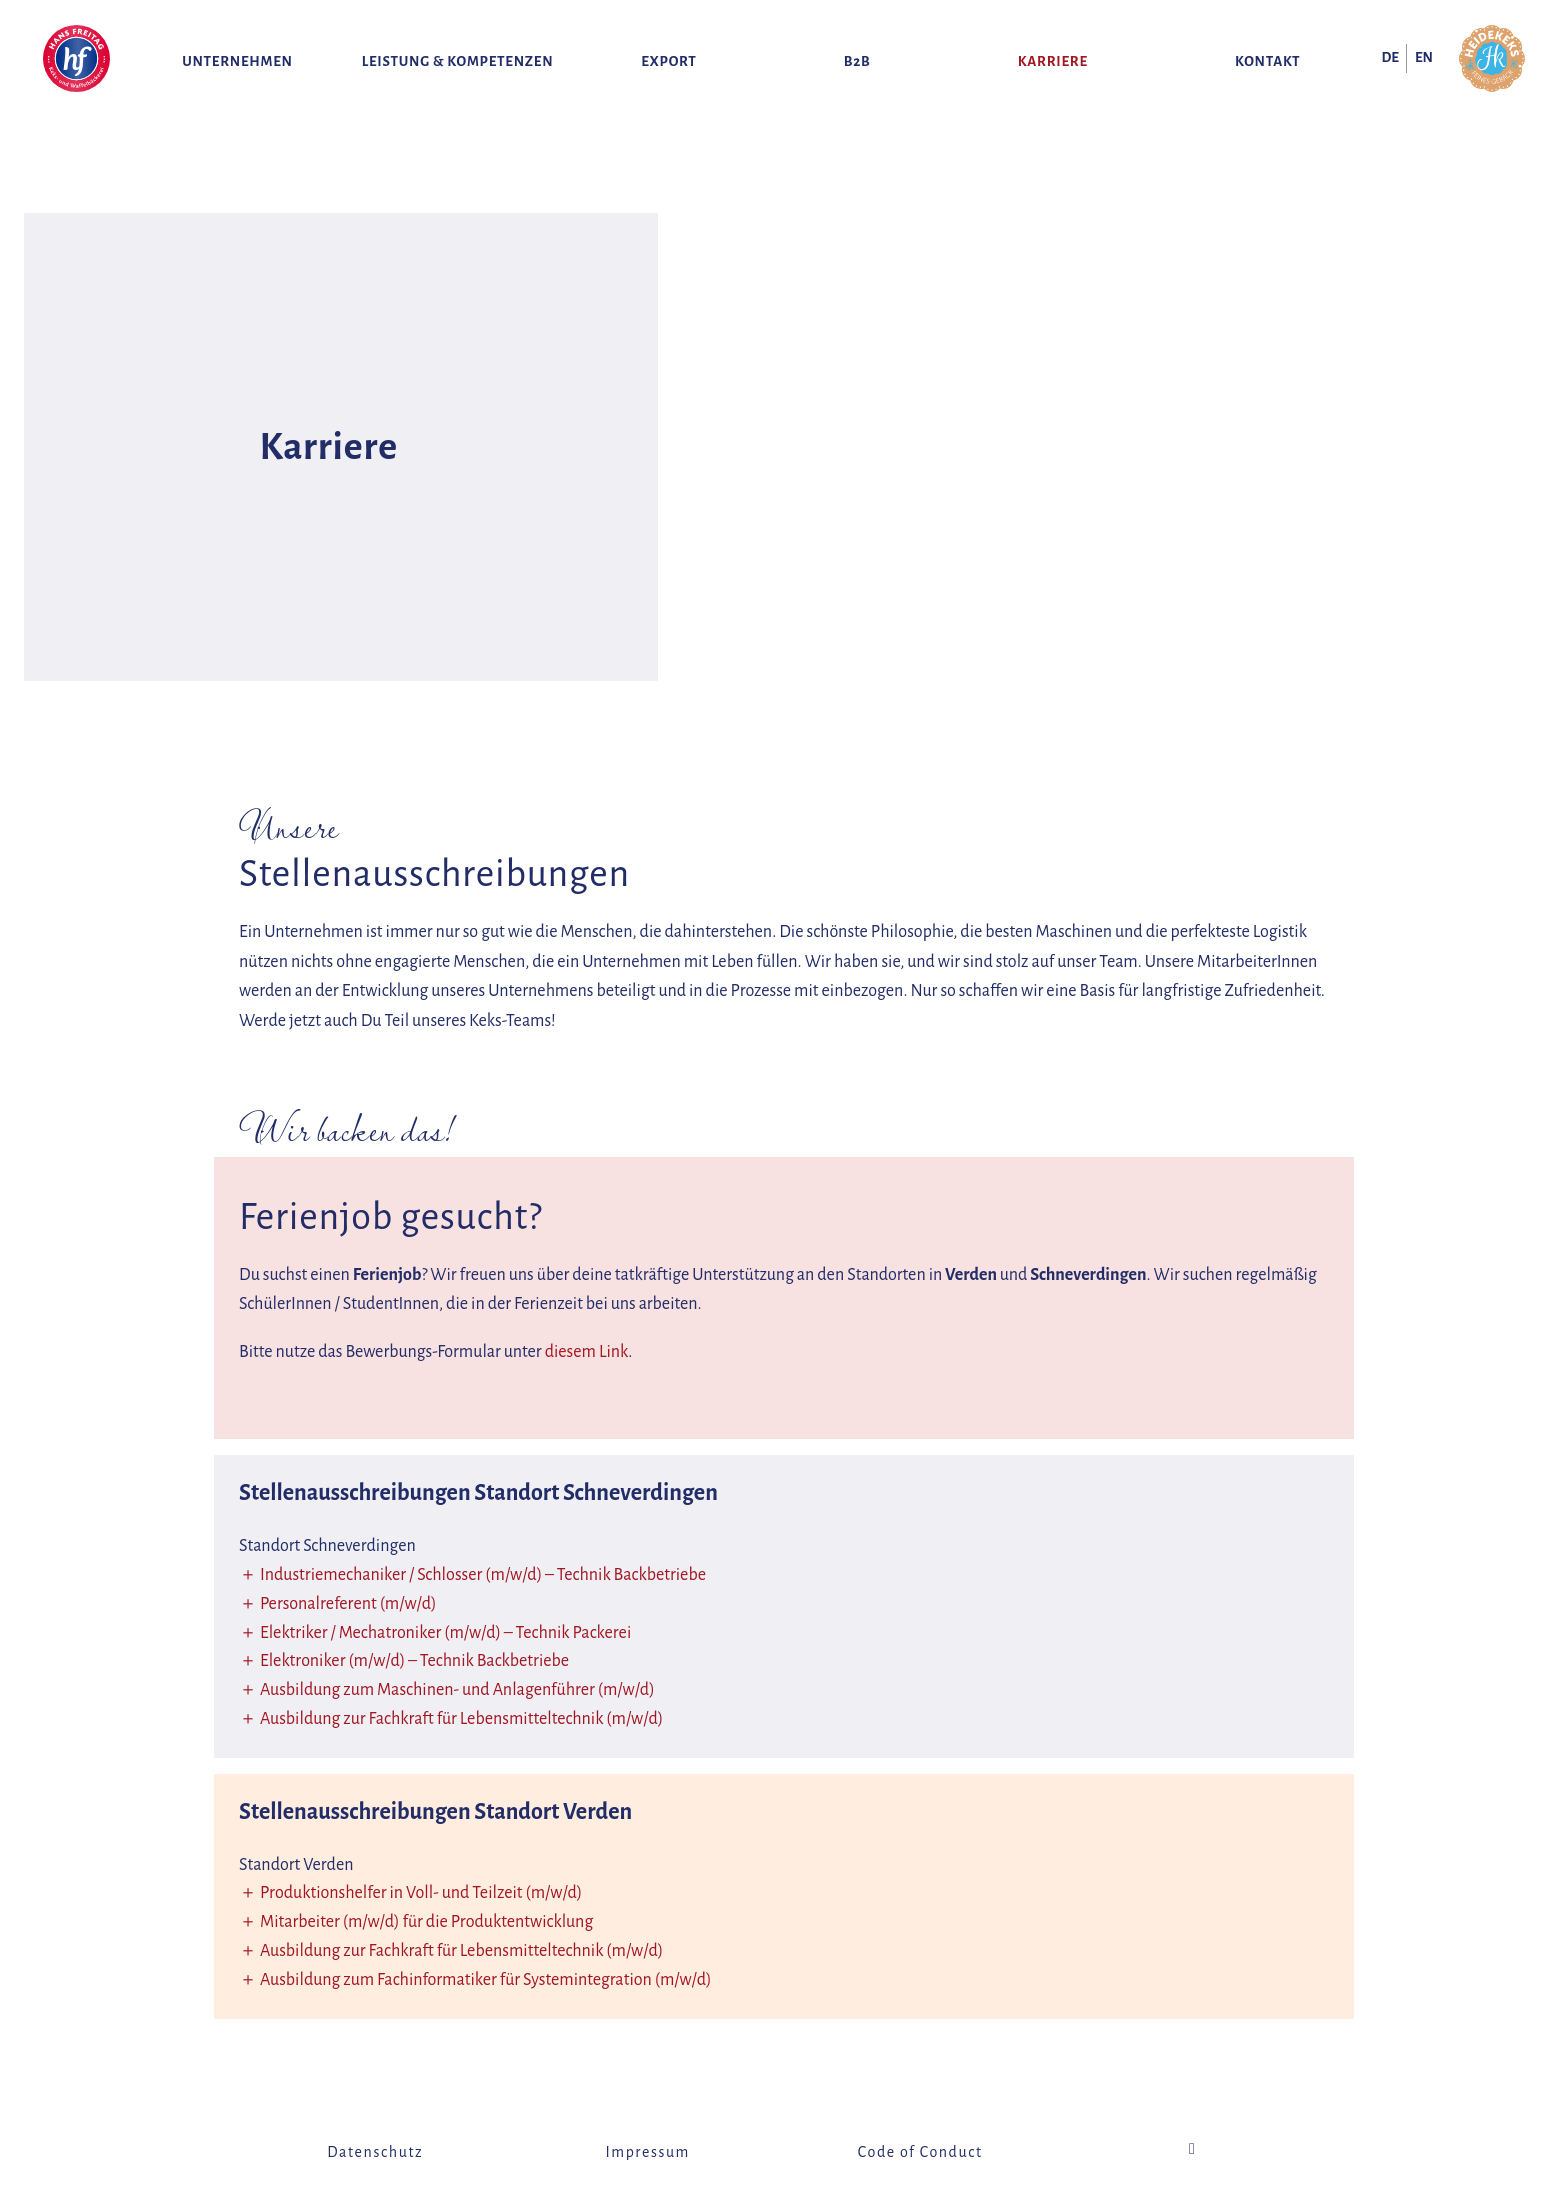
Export (668, 61)
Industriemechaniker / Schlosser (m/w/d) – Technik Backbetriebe (483, 1575)
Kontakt (1267, 61)
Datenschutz (375, 2152)
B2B (857, 61)
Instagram (1193, 2149)
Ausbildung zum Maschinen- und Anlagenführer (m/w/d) (457, 1690)
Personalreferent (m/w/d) (348, 1604)
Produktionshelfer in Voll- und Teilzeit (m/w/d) (421, 1893)
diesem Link (587, 1352)
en (1424, 57)
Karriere (1053, 61)
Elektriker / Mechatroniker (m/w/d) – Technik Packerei (445, 1633)
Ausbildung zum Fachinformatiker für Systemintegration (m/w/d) (486, 1980)
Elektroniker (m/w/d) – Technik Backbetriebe (414, 1661)
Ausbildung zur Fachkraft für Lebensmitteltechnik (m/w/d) (461, 1719)
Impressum (648, 2152)
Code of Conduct (920, 2152)
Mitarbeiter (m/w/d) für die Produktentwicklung (426, 1922)
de (1390, 57)
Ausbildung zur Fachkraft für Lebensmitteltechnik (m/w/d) (461, 1951)
